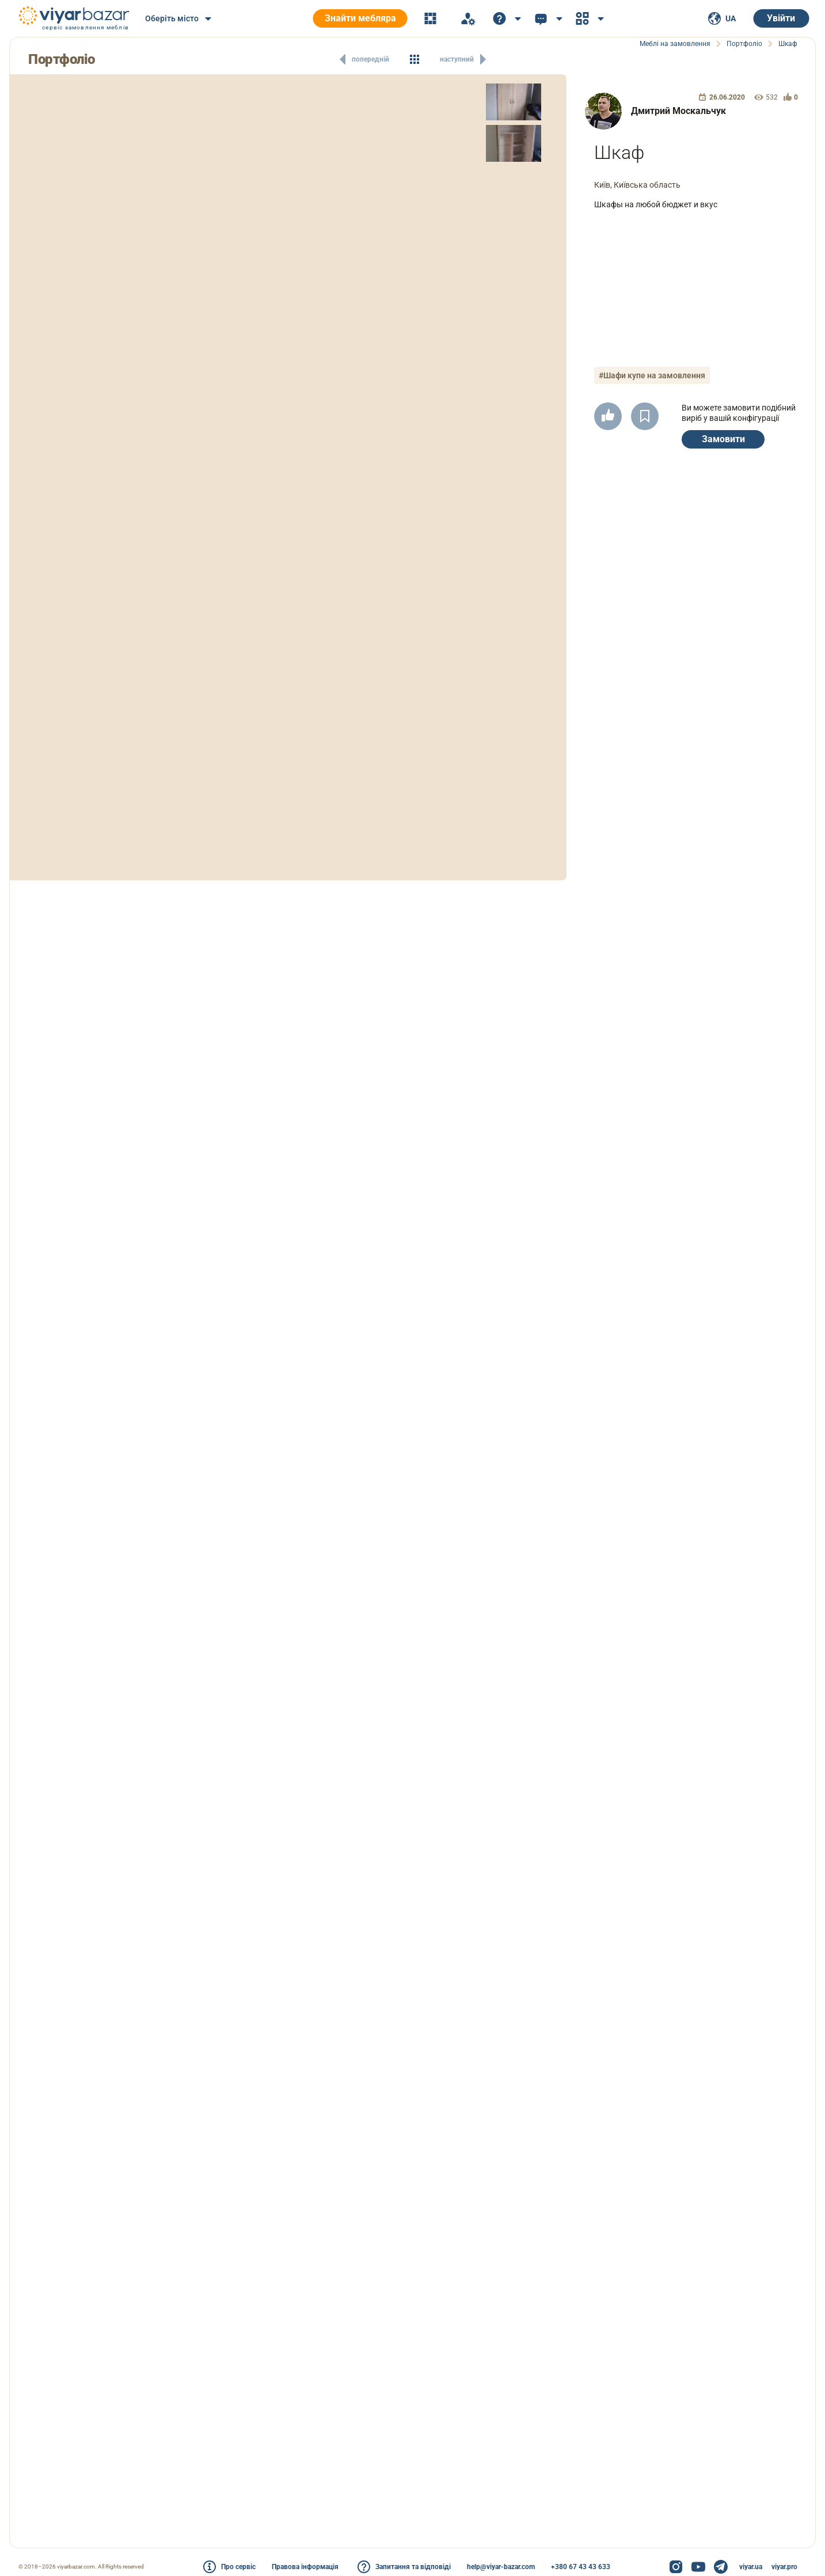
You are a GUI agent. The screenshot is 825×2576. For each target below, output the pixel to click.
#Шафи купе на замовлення (652, 375)
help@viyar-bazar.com (501, 2567)
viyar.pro (784, 2567)
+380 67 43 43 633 (580, 2567)
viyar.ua (750, 2567)
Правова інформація (305, 2567)
